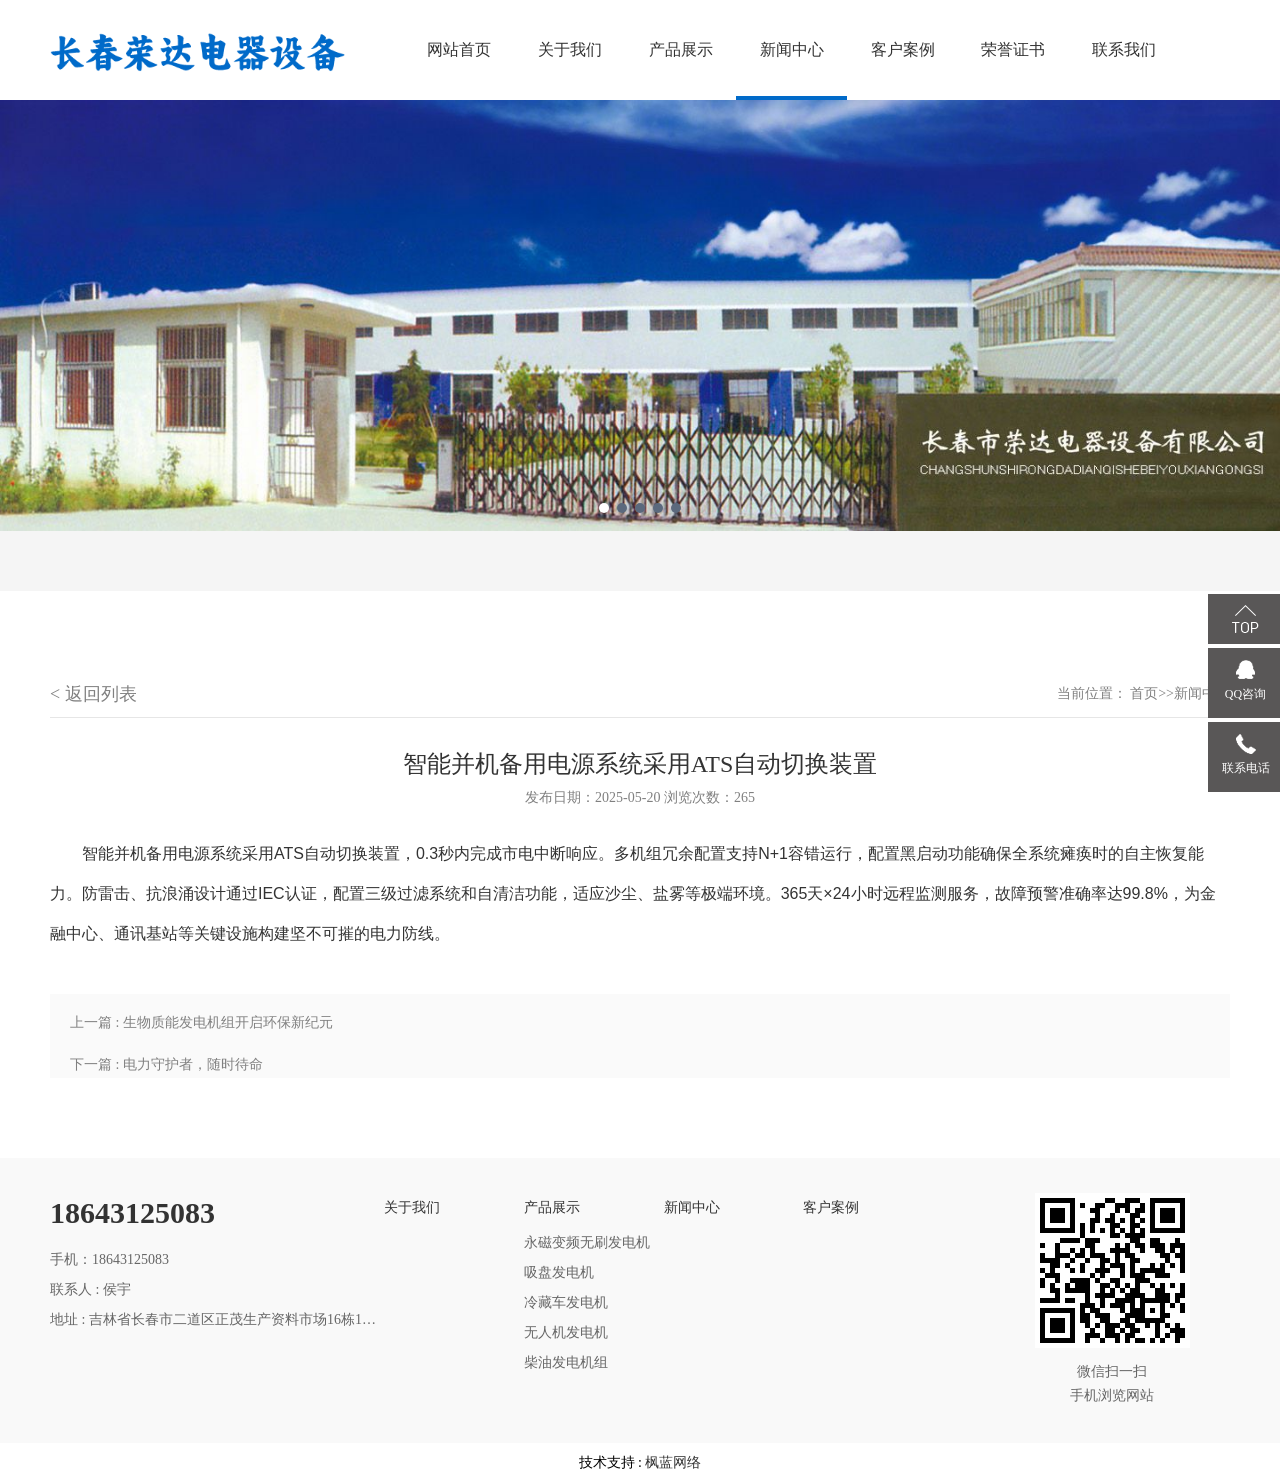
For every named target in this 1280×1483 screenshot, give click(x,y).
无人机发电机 (566, 1332)
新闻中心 (792, 49)
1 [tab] (604, 508)
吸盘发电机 (559, 1272)
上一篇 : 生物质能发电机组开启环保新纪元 (201, 1022)
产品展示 (681, 49)
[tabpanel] (640, 315)
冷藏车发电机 (566, 1302)
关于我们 (570, 49)
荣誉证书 (1013, 49)
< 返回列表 (93, 694)
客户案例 (903, 49)
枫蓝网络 (673, 1462)
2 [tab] (622, 508)
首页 (1144, 693)
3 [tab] (640, 508)
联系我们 (1124, 49)
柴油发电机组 (566, 1362)
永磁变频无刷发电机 (587, 1242)
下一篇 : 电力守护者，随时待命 (166, 1064)
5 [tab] (676, 508)
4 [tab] (658, 508)
